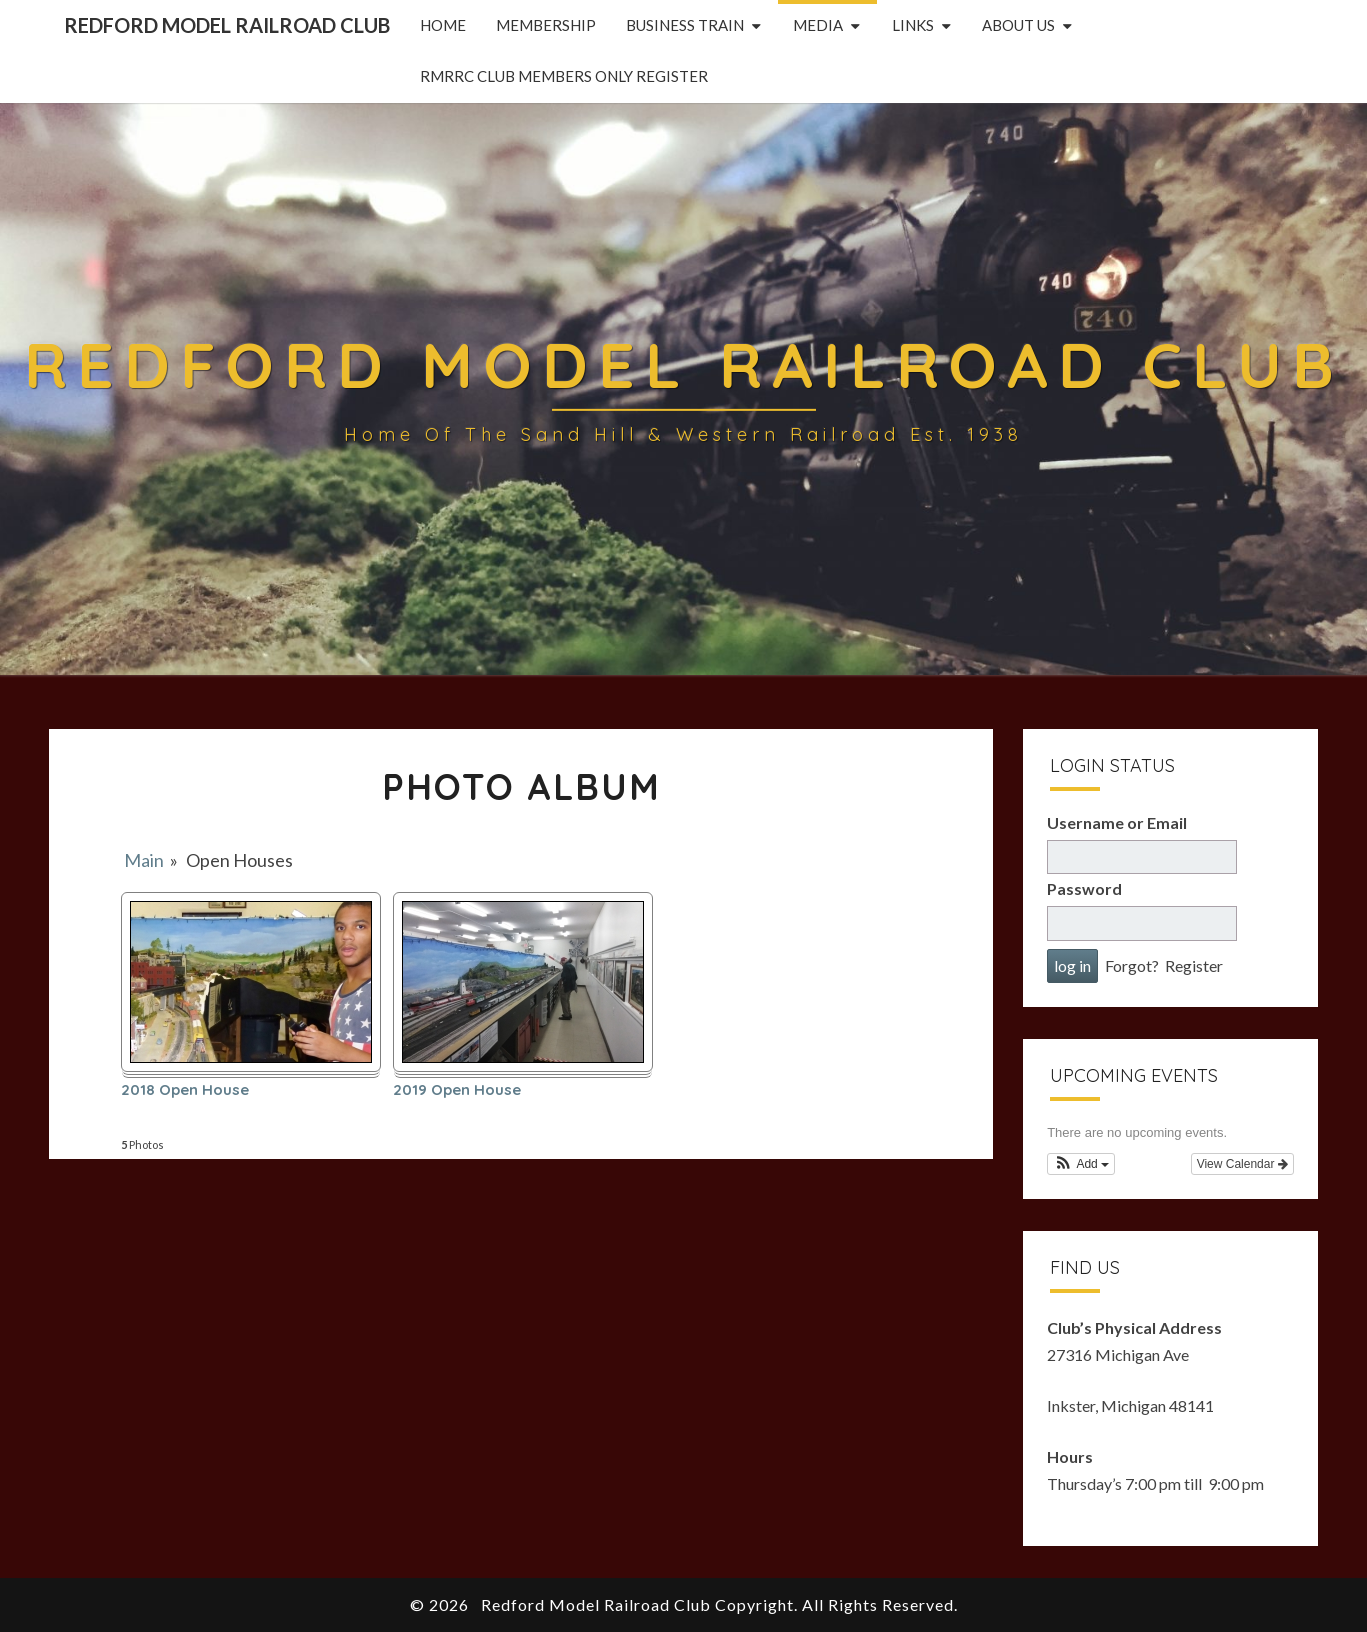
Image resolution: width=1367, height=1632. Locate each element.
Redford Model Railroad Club (227, 25)
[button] (1081, 1164)
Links (913, 25)
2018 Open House (185, 1090)
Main (144, 860)
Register (1194, 965)
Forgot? (1132, 965)
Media (818, 25)
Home (443, 25)
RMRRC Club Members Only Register (564, 76)
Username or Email (1117, 822)
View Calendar (1242, 1164)
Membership (546, 25)
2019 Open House (457, 1090)
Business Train (685, 25)
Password (1084, 888)
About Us (1018, 25)
